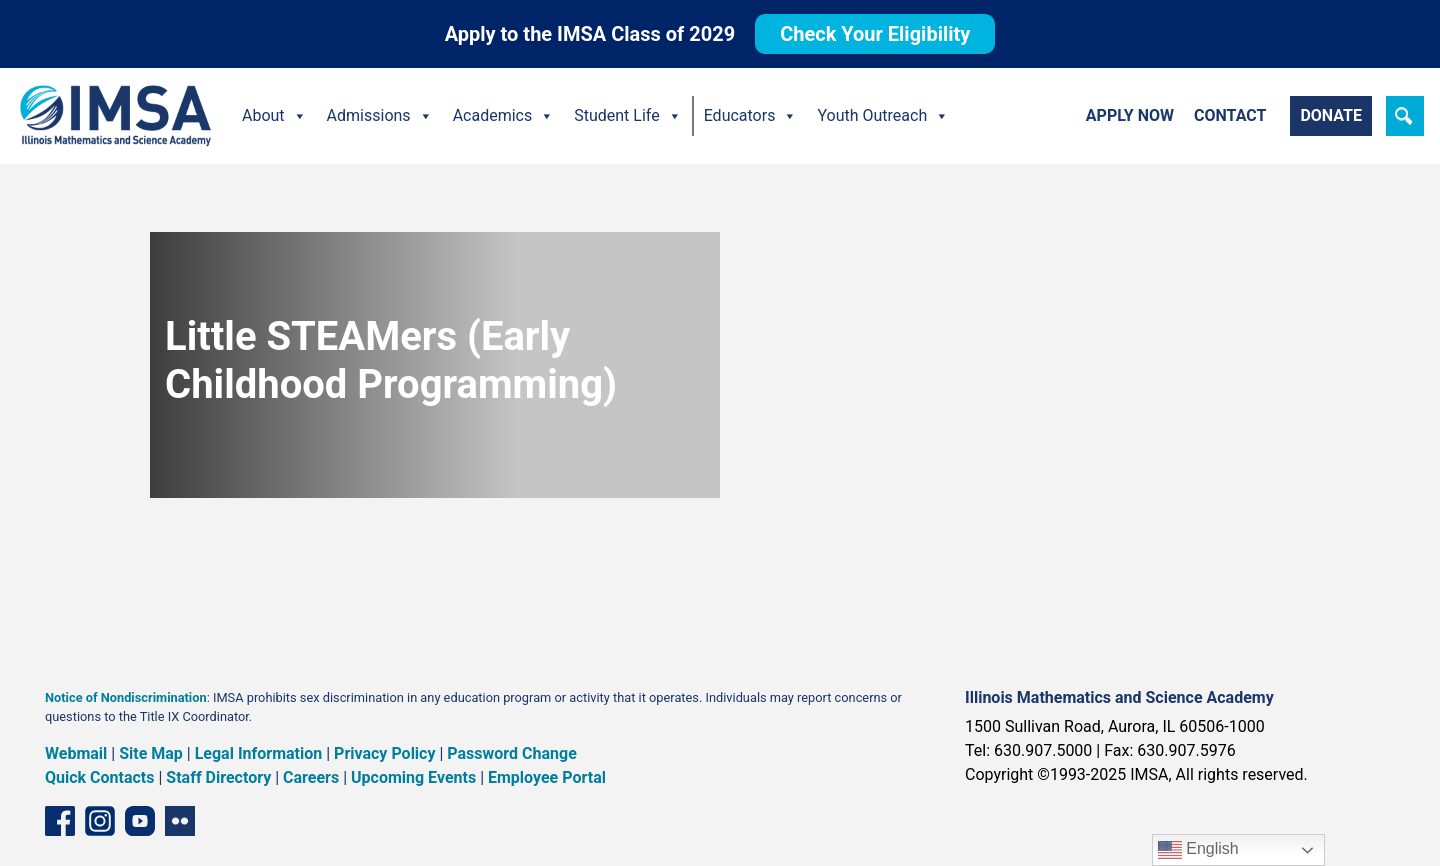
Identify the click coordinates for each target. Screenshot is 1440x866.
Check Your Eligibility (875, 34)
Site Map (151, 753)
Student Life (627, 116)
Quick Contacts (100, 777)
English (1198, 850)
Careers (311, 777)
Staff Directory (218, 777)
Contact (1230, 115)
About (274, 116)
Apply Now (1130, 115)
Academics (504, 116)
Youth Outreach (883, 116)
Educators (751, 116)
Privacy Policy (384, 753)
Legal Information (259, 753)
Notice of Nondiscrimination (126, 697)
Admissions (380, 116)
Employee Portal (547, 777)
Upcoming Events (413, 777)
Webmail (76, 753)
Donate (1331, 115)
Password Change (511, 753)
